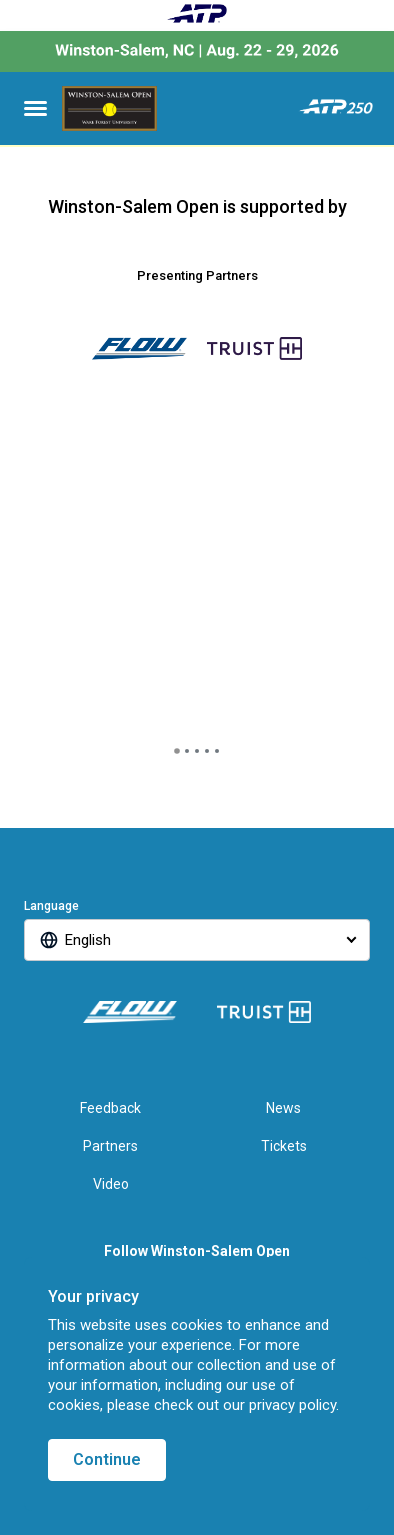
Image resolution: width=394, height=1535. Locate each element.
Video (111, 1184)
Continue (107, 1459)
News (283, 1108)
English (88, 940)
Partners (110, 1146)
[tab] (177, 751)
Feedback (110, 1108)
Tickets (284, 1146)
